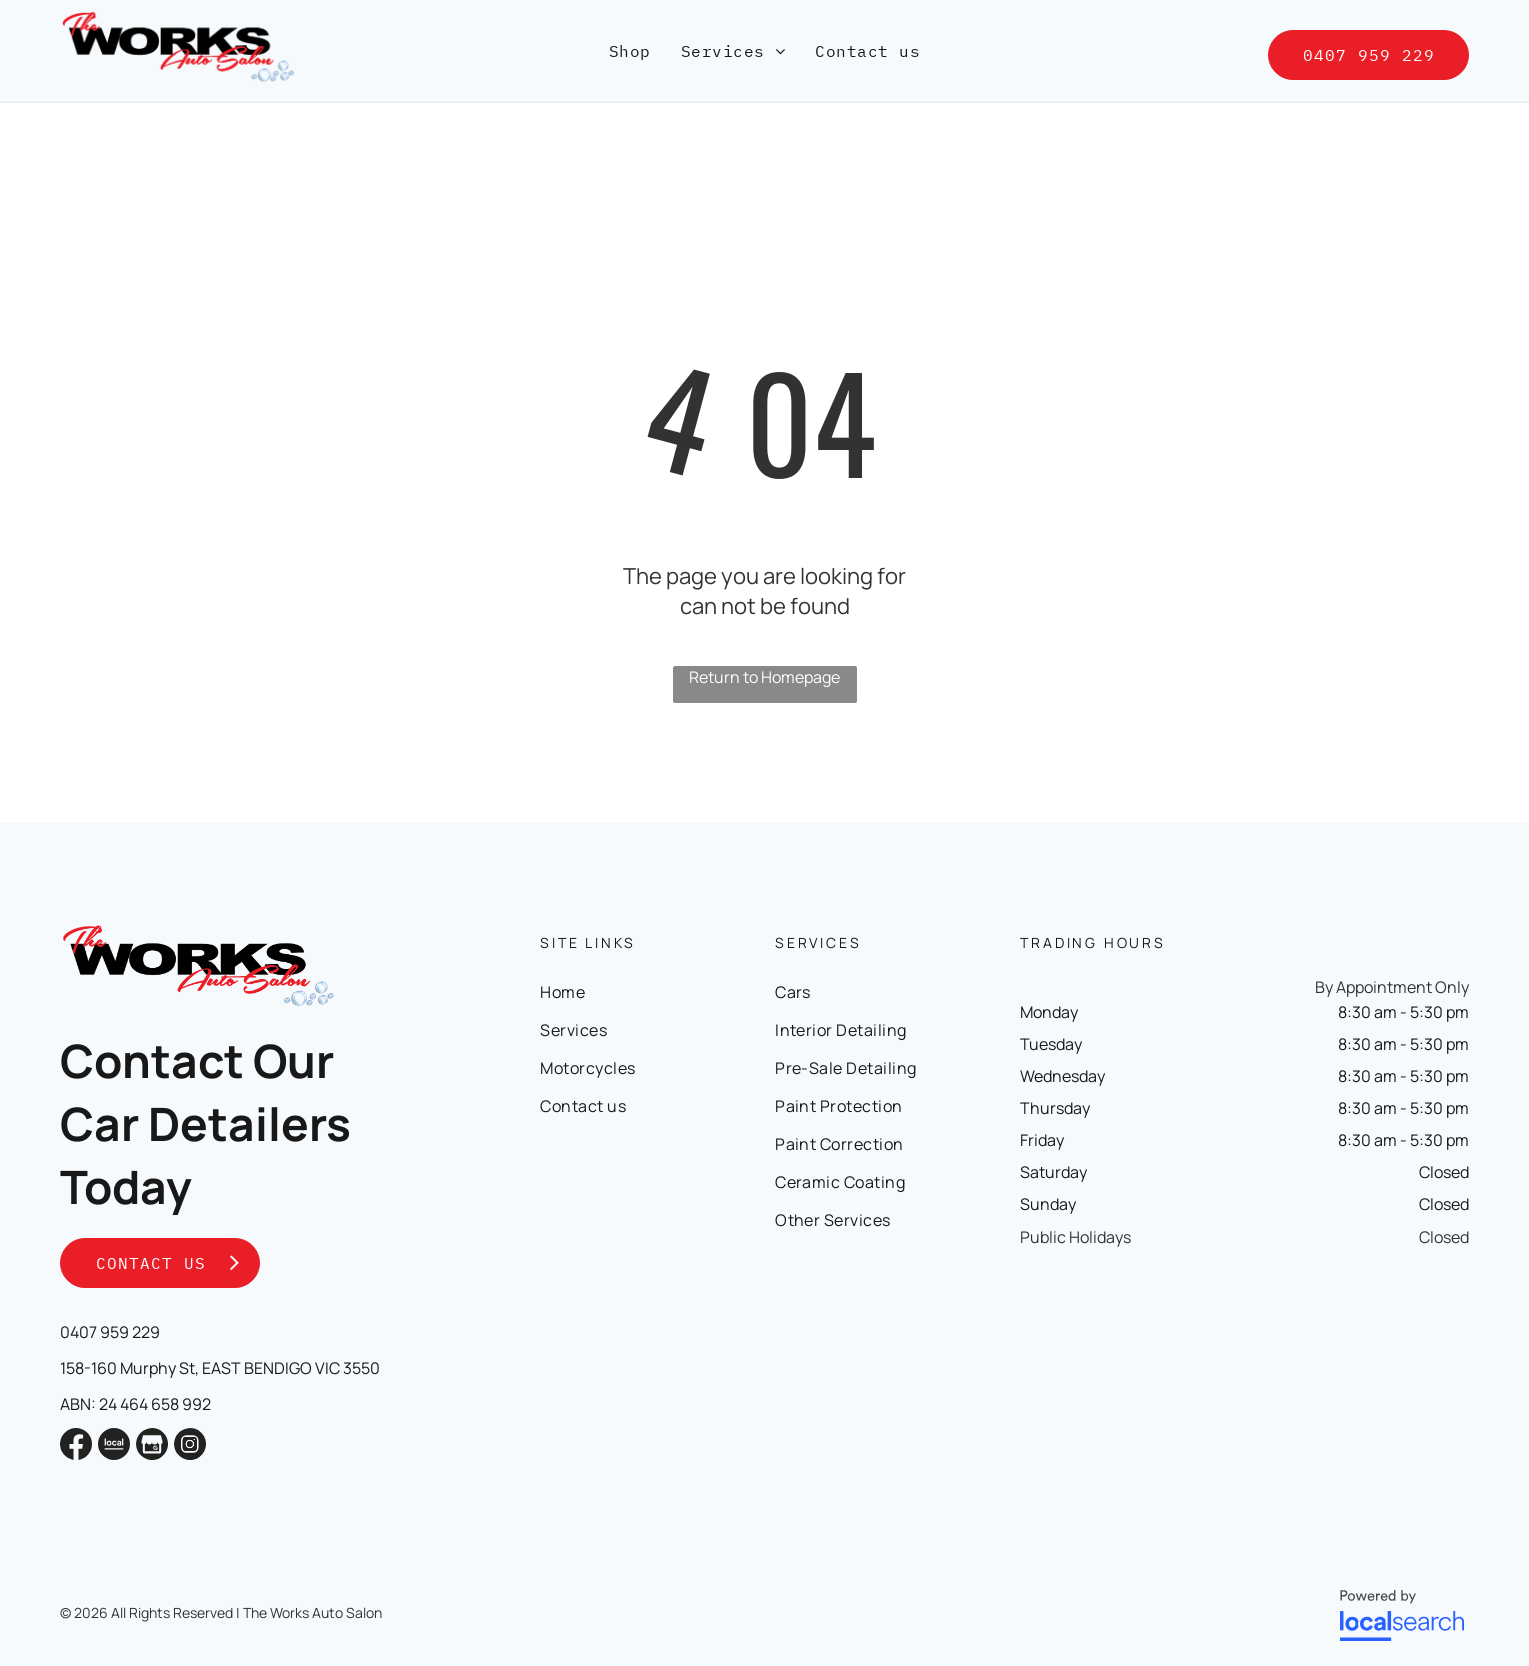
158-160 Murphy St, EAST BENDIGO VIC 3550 (220, 1368)
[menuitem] (630, 51)
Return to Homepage (764, 677)
